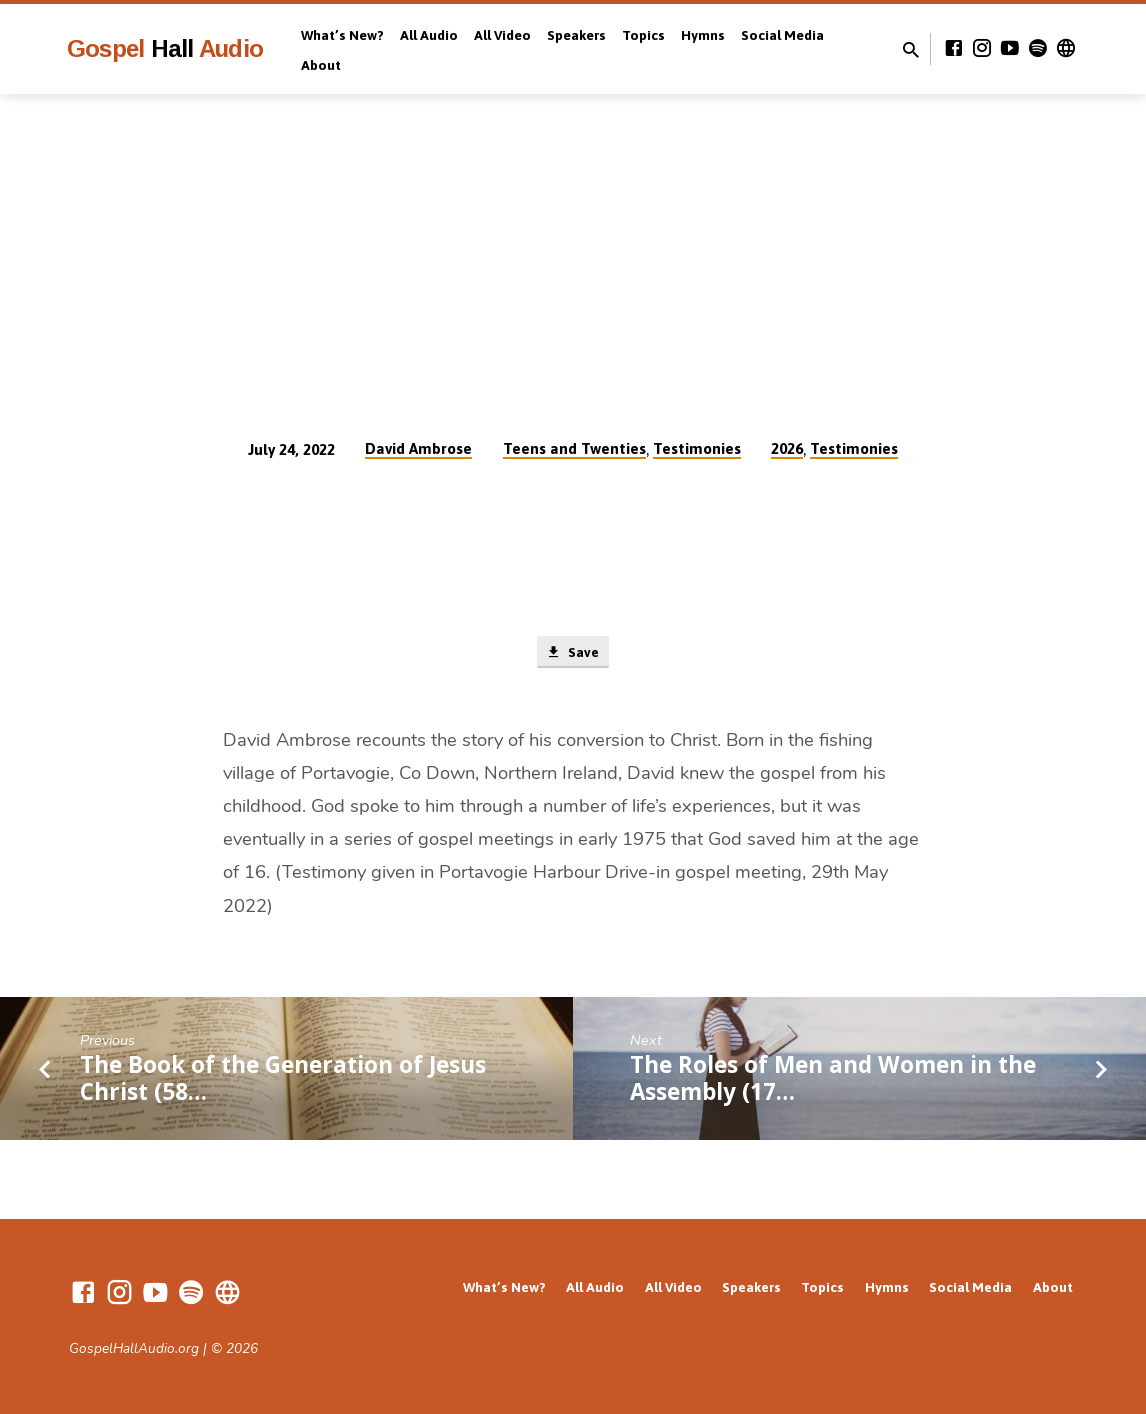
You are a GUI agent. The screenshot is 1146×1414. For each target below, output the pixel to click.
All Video (502, 35)
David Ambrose (418, 448)
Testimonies (697, 448)
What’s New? (342, 35)
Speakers (576, 35)
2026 (787, 448)
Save (572, 654)
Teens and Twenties (574, 448)
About (321, 65)
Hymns (703, 35)
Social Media (782, 35)
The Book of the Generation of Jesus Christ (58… (283, 1081)
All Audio (429, 35)
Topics (643, 35)
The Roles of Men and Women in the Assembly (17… (833, 1081)
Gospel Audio (165, 48)
